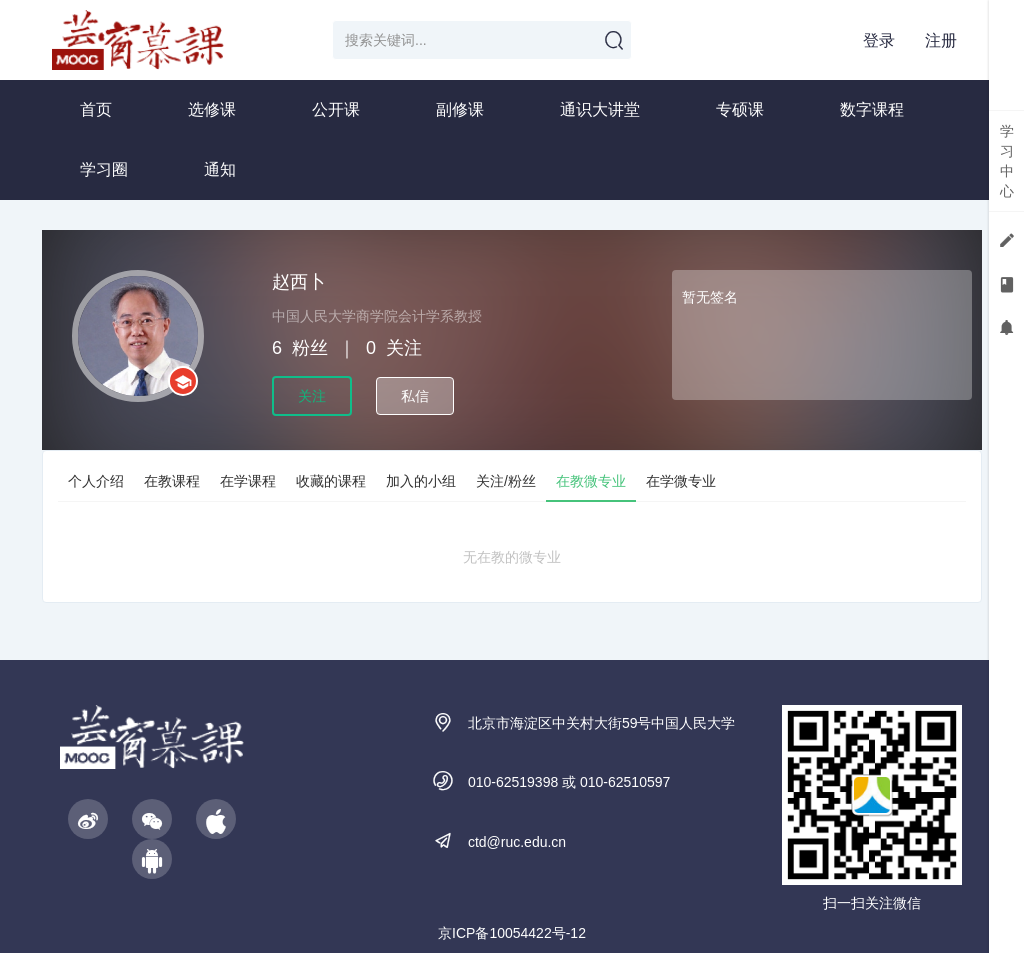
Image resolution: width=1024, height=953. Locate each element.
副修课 (460, 109)
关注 (312, 396)
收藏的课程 (331, 481)
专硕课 (740, 109)
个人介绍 (96, 481)
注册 (941, 40)
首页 (96, 109)
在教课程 (172, 481)
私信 (415, 396)
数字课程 (872, 109)
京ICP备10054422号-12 (512, 933)
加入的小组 (421, 481)
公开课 (336, 109)
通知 (220, 169)
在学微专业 (681, 481)
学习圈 (104, 169)
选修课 (212, 109)
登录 (879, 40)
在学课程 (248, 481)
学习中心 (1007, 161)
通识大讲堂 (600, 109)
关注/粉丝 (506, 481)
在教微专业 (591, 481)
